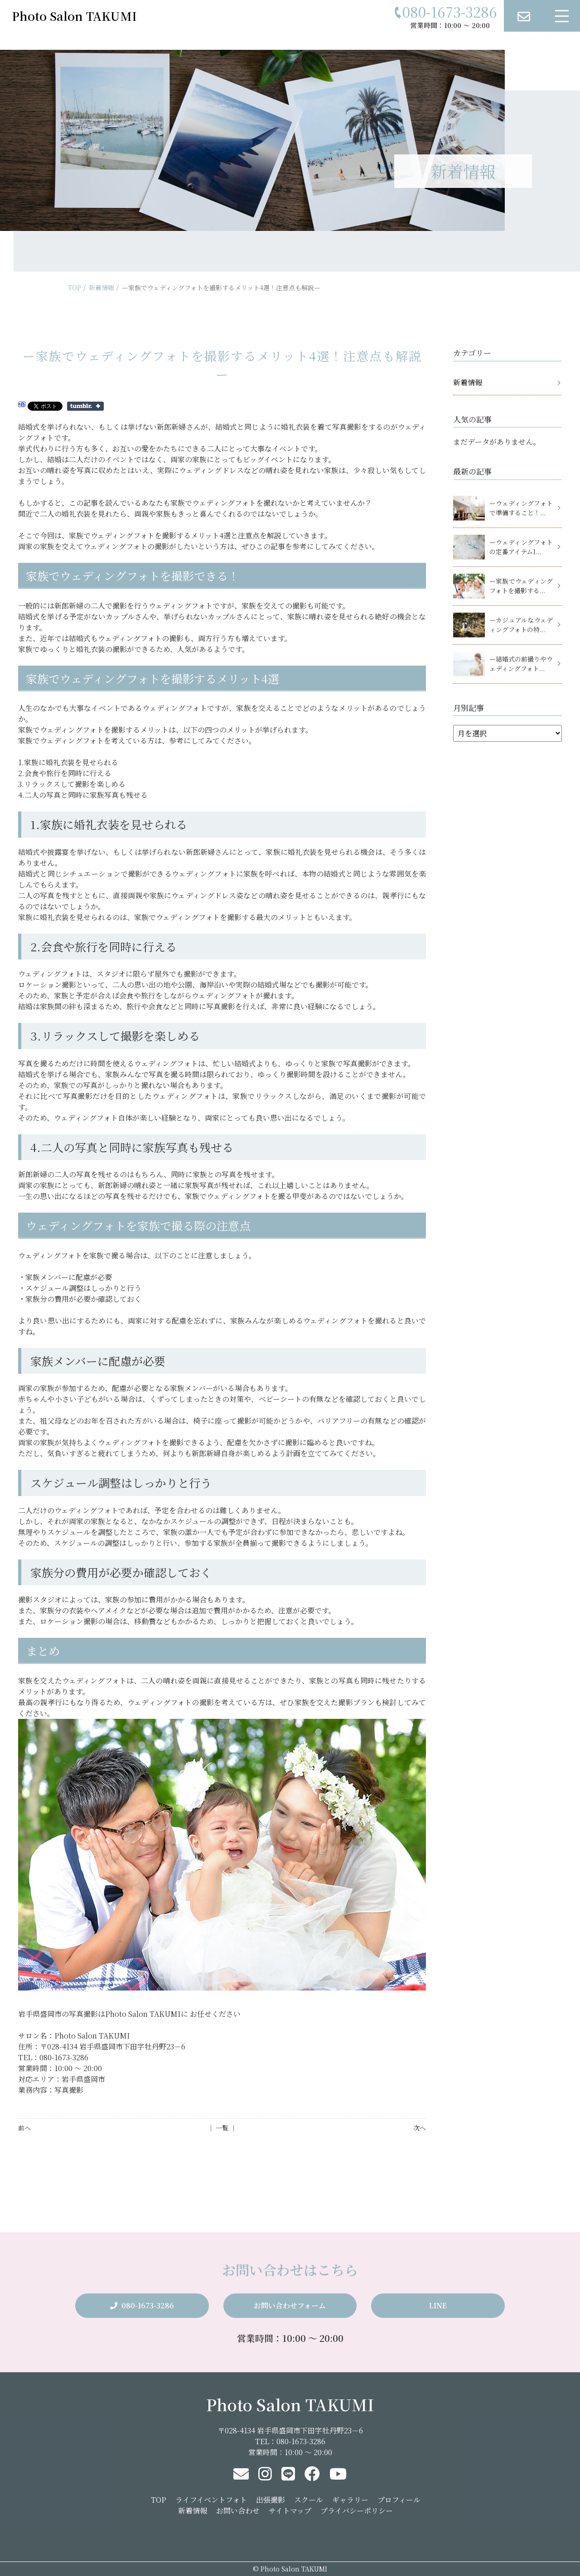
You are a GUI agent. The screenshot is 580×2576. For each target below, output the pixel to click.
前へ (24, 2127)
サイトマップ (290, 2510)
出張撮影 (270, 2499)
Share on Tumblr (85, 406)
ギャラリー (350, 2499)
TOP (74, 287)
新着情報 (101, 287)
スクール (308, 2499)
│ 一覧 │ (222, 2127)
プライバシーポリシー (356, 2510)
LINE (438, 2305)
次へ (419, 2127)
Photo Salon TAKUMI (290, 2404)
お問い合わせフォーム (290, 2305)
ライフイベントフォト (211, 2499)
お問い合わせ (238, 2510)
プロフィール (398, 2499)
